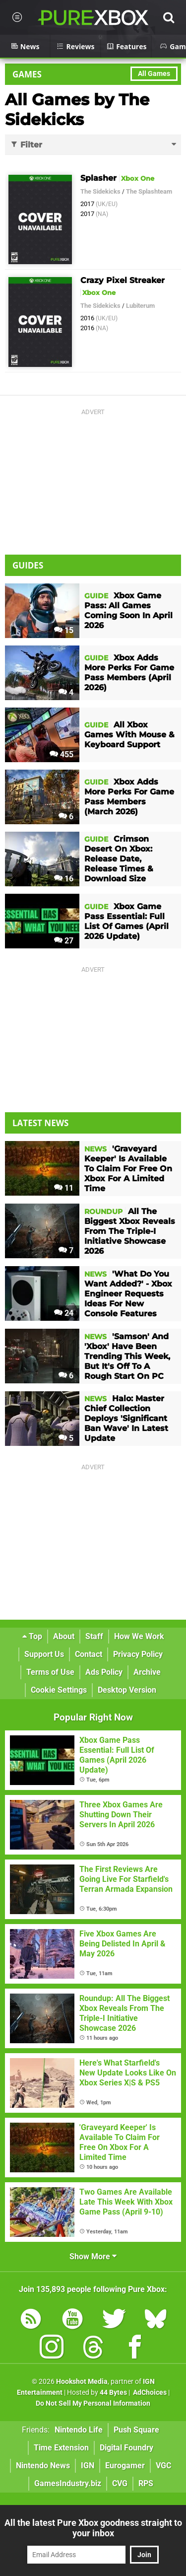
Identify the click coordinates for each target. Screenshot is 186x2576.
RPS (145, 2483)
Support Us (44, 1654)
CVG (119, 2483)
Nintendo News (43, 2465)
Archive (147, 1672)
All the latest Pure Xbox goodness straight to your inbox (93, 2527)
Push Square (136, 2429)
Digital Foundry (126, 2447)
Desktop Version (127, 1690)
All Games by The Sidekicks (77, 109)
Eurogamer (125, 2465)
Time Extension (61, 2447)
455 (61, 754)
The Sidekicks (100, 191)
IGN (87, 2465)
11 (63, 1188)
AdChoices (149, 2392)
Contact (88, 1654)
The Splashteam (149, 191)
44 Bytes (113, 2392)
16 (63, 878)
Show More (93, 2256)
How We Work (139, 1636)
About (63, 1636)
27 (63, 940)
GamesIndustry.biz (67, 2483)
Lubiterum (140, 305)
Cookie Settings (59, 1690)
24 (63, 1313)
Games (27, 74)
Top (32, 1636)
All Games (154, 74)
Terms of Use (50, 1672)
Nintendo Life (79, 2429)
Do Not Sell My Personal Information (93, 2403)
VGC (163, 2465)
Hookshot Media (82, 2381)
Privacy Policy (138, 1654)
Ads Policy (104, 1672)
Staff (94, 1636)
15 (63, 630)
